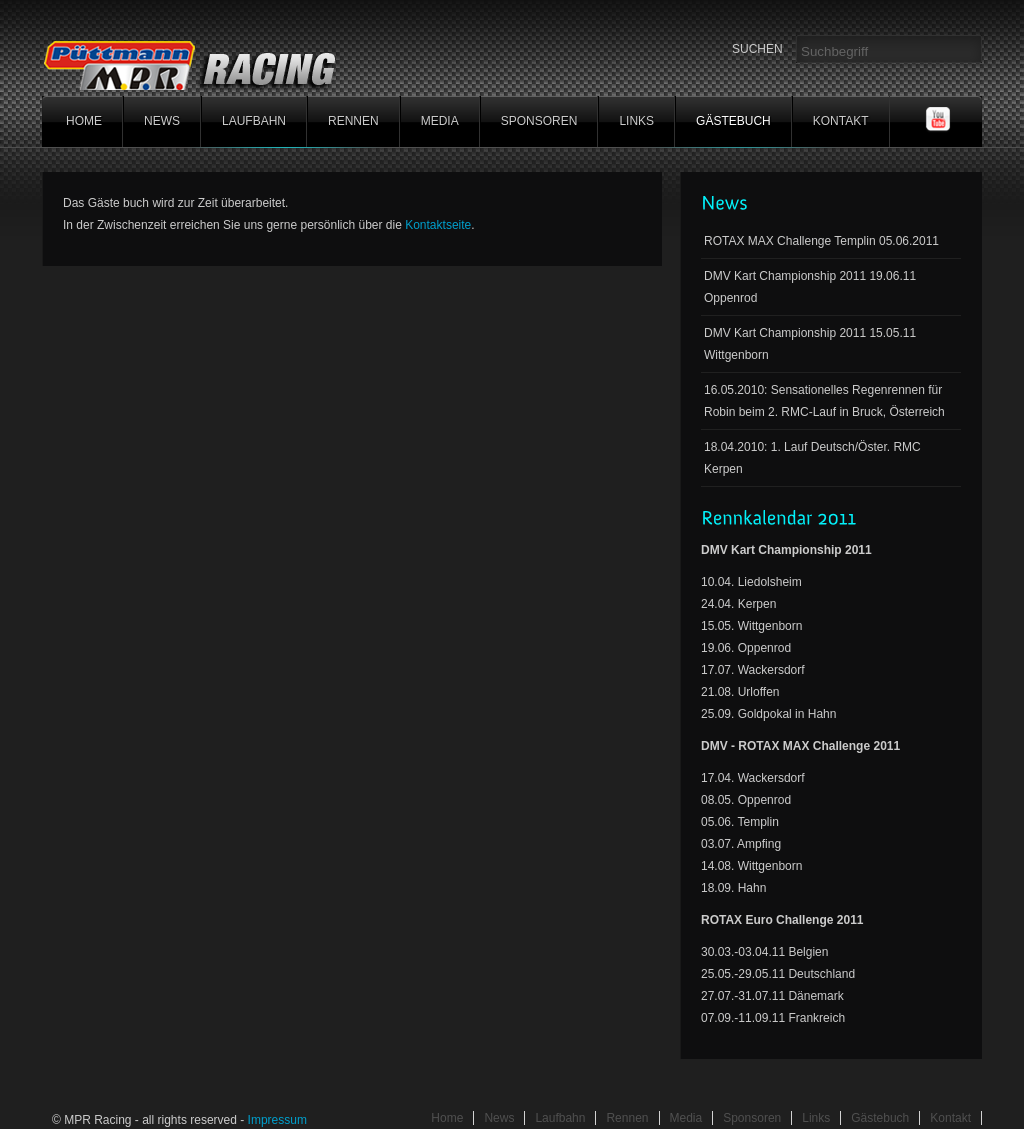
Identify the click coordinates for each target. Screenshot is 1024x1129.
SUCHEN (757, 49)
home (84, 121)
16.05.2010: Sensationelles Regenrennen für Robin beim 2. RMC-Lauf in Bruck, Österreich (824, 401)
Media (440, 121)
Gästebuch (733, 121)
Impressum (277, 1120)
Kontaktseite (438, 225)
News (162, 121)
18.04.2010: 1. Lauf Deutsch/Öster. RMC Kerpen (812, 458)
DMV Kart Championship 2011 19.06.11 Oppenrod (810, 287)
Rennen (353, 121)
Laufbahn (254, 121)
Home (447, 1118)
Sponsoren (539, 121)
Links (636, 121)
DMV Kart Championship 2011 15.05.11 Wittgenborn (810, 344)
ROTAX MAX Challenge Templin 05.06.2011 (821, 241)
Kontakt (841, 121)
